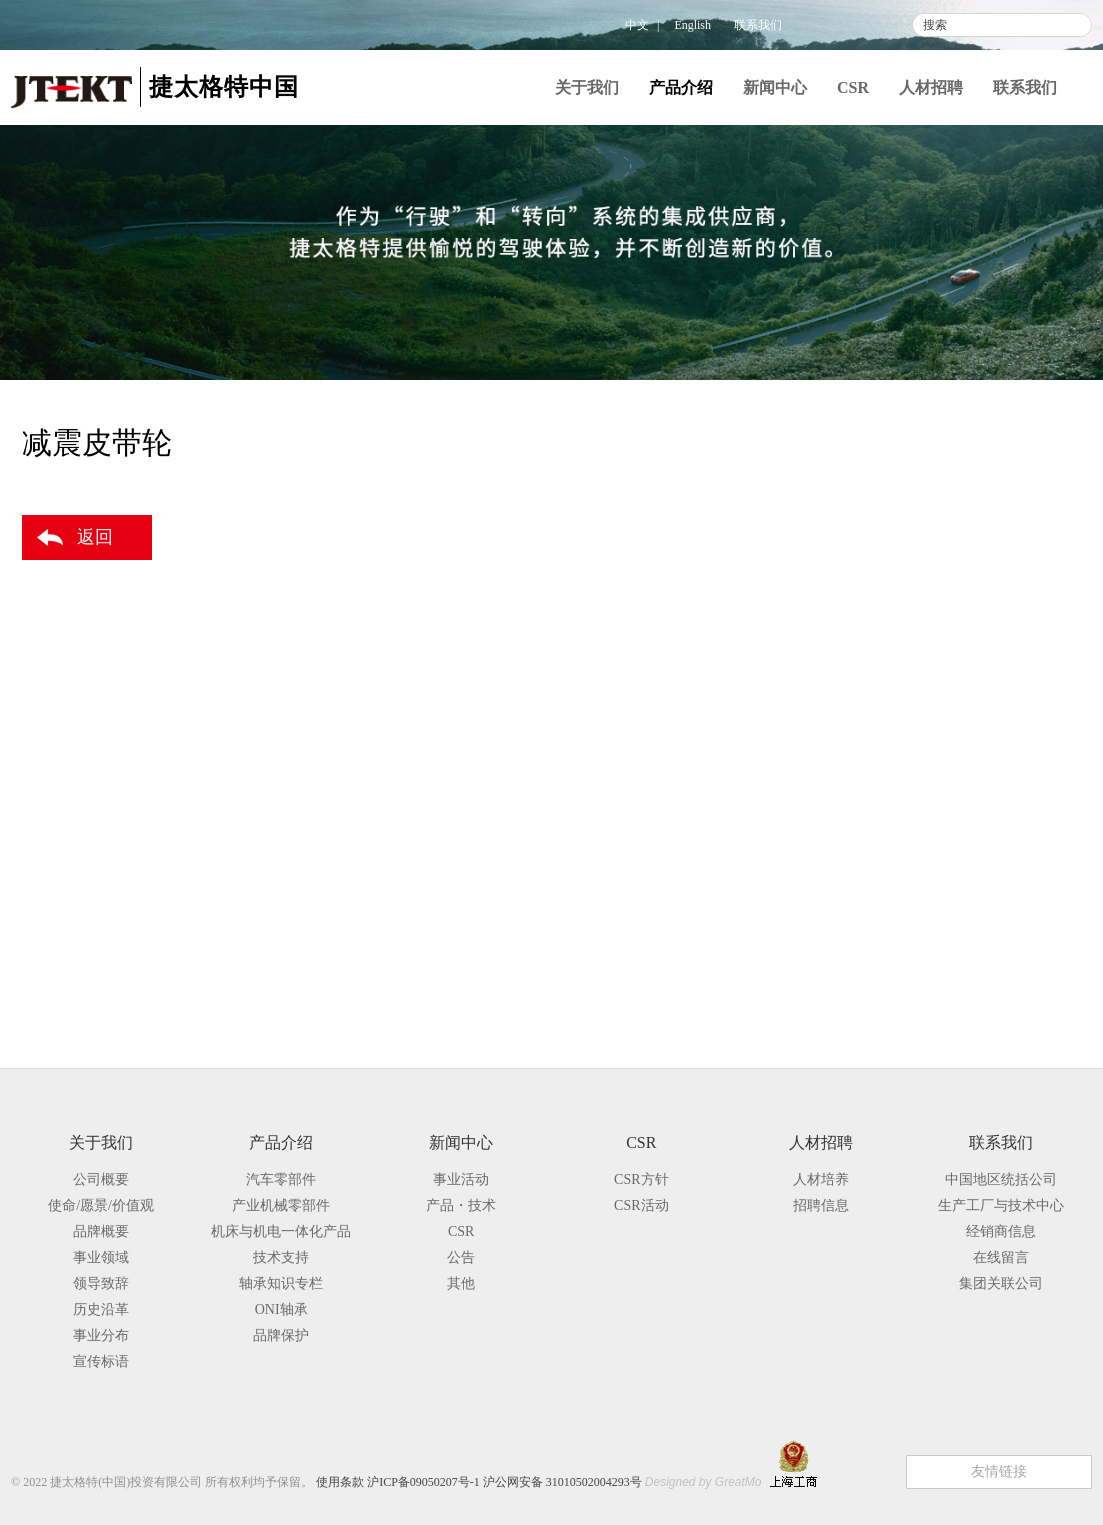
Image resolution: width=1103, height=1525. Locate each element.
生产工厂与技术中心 (1001, 1205)
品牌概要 (101, 1231)
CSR (853, 87)
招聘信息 (821, 1205)
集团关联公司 (1001, 1283)
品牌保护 (893, 1006)
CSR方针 (641, 1179)
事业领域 (101, 1257)
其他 (461, 1283)
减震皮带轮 (956, 773)
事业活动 (461, 1179)
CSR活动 (641, 1205)
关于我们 (587, 87)
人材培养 (821, 1179)
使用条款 (340, 1482)
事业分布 (101, 1335)
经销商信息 (1001, 1231)
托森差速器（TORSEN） (997, 701)
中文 (637, 25)
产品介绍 (681, 87)
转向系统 (924, 528)
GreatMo (738, 1482)
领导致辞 (101, 1283)
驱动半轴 (949, 593)
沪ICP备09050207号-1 (423, 1482)
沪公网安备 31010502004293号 (562, 1482)
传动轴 (942, 629)
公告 (461, 1257)
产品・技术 (461, 1205)
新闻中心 (775, 87)
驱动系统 (924, 559)
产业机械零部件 (917, 842)
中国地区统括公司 (1001, 1179)
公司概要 (101, 1179)
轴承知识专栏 (909, 965)
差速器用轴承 (963, 737)
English (692, 25)
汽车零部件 (906, 493)
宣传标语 (101, 1361)
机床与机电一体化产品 (941, 883)
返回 (95, 537)
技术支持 (893, 924)
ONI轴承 (281, 1309)
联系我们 (758, 25)
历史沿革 (101, 1309)
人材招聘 (931, 87)
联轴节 (942, 665)
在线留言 (1001, 1257)
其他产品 (924, 806)
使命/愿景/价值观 (101, 1205)
